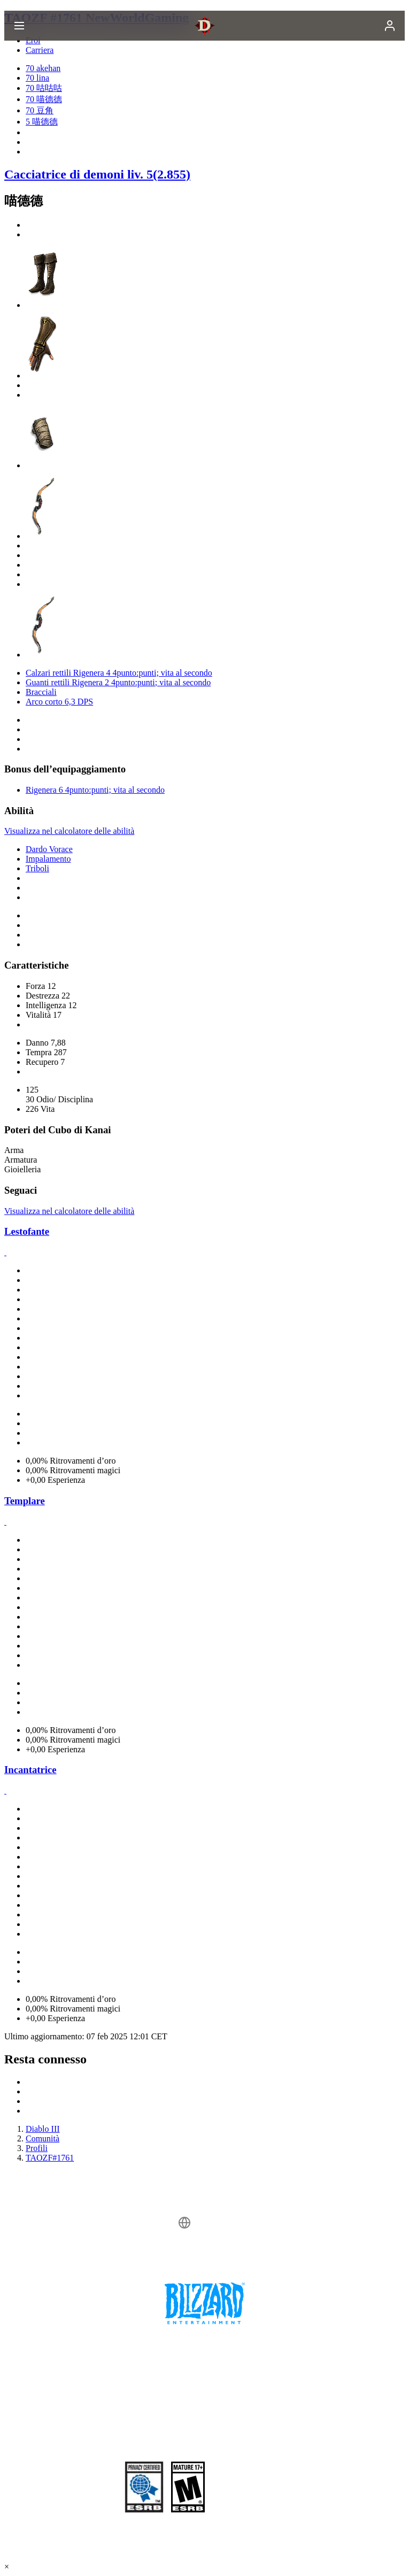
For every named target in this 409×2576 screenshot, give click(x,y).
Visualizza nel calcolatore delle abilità (69, 831)
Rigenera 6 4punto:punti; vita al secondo (95, 789)
